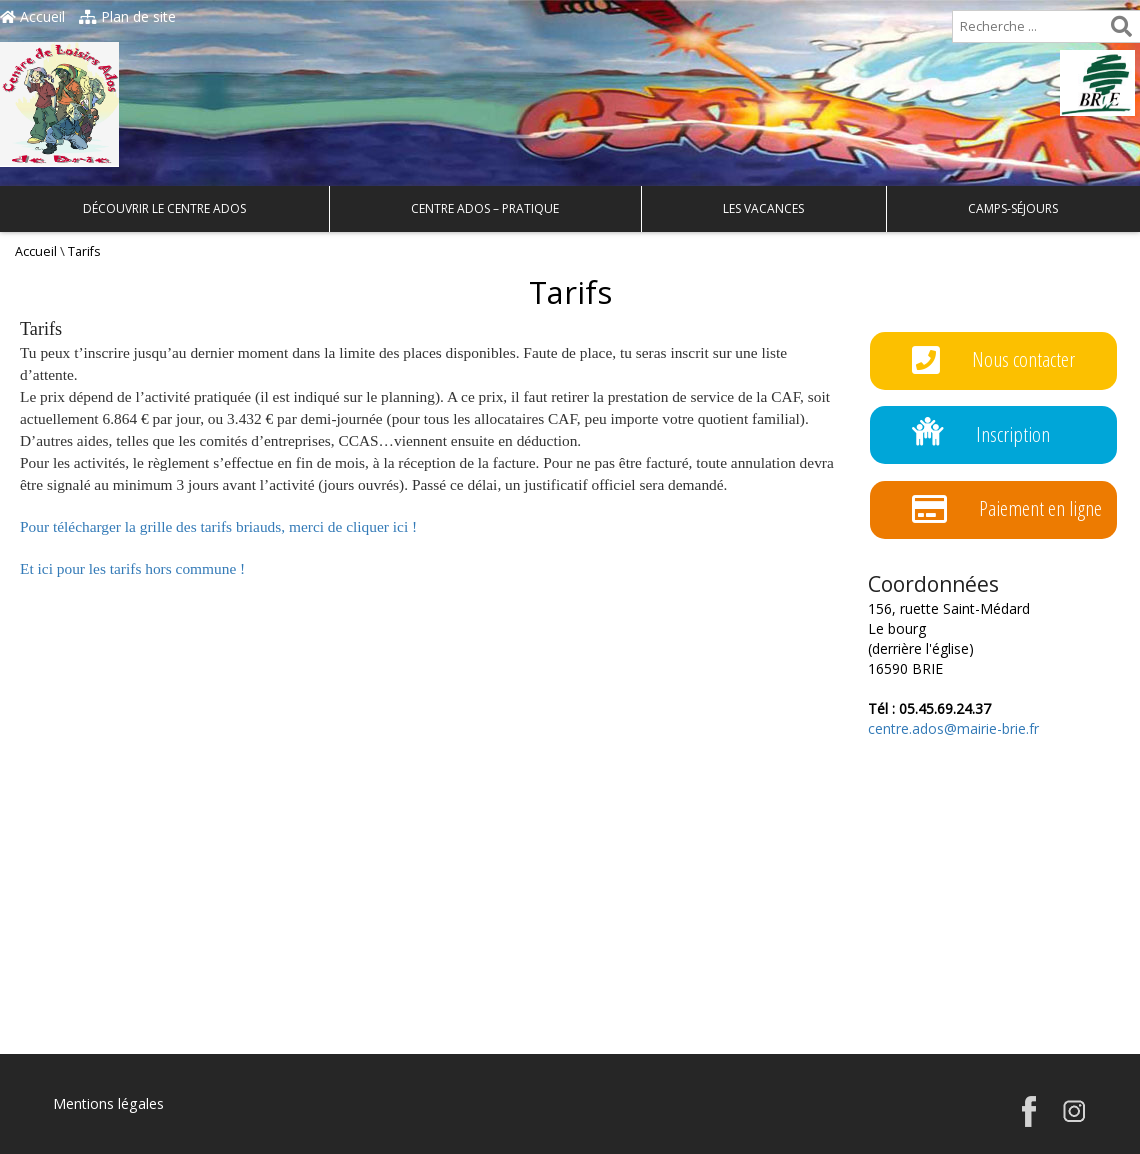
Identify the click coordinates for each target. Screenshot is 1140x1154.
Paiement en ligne (1007, 509)
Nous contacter (993, 360)
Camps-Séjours (1013, 208)
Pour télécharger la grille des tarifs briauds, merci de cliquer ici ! (218, 526)
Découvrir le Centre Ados (164, 208)
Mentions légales (108, 1103)
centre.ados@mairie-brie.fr (953, 728)
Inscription (981, 435)
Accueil (32, 16)
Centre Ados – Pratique (485, 208)
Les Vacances (763, 208)
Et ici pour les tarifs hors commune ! (132, 568)
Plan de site (127, 16)
